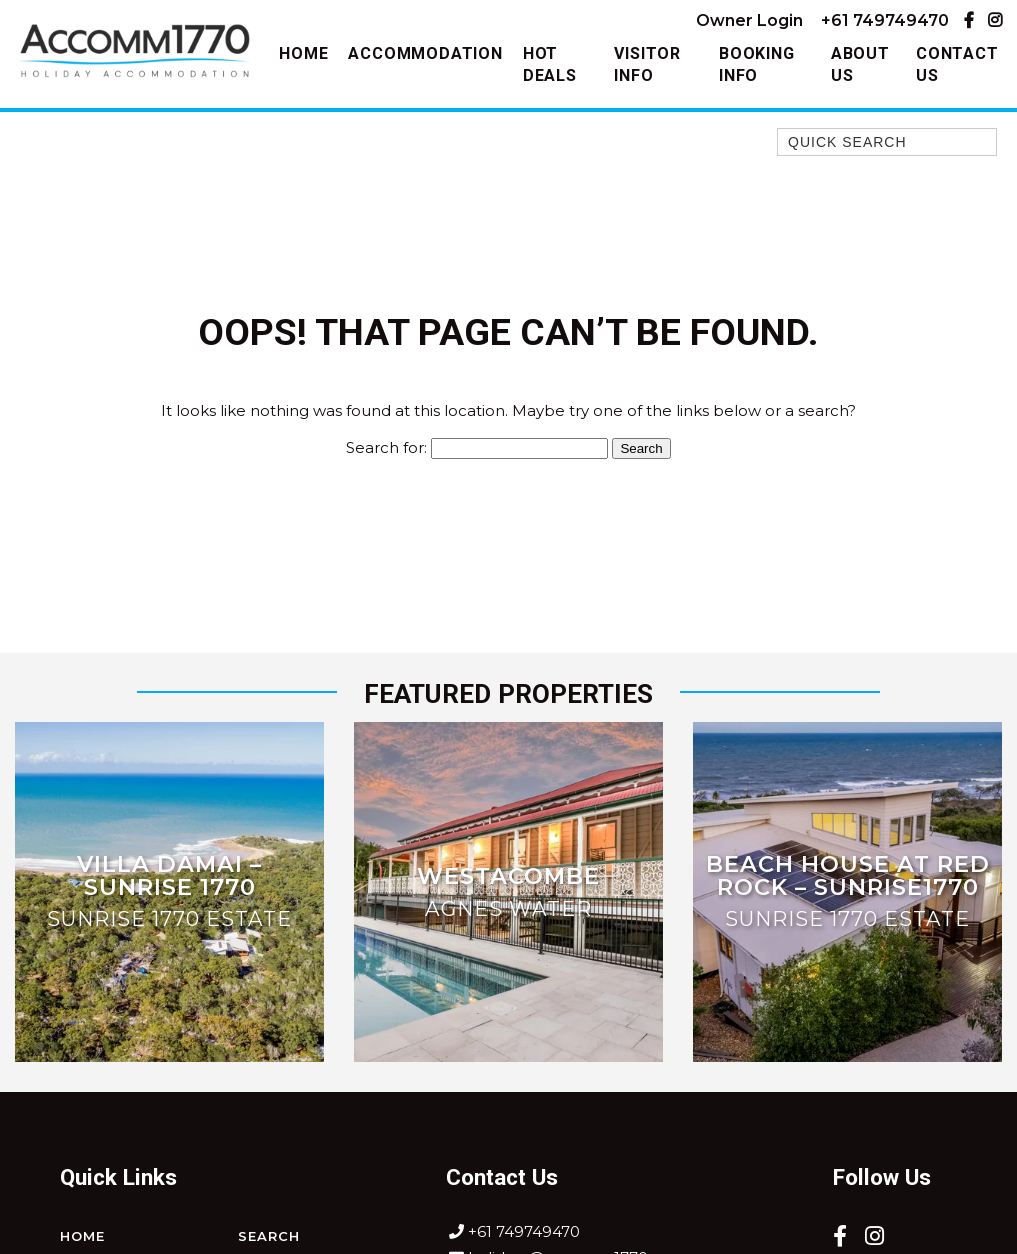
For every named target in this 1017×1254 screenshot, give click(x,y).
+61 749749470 (885, 20)
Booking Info (757, 65)
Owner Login (749, 20)
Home (303, 53)
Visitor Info (647, 65)
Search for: (386, 447)
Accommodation (425, 53)
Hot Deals (550, 65)
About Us (860, 65)
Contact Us (957, 65)
